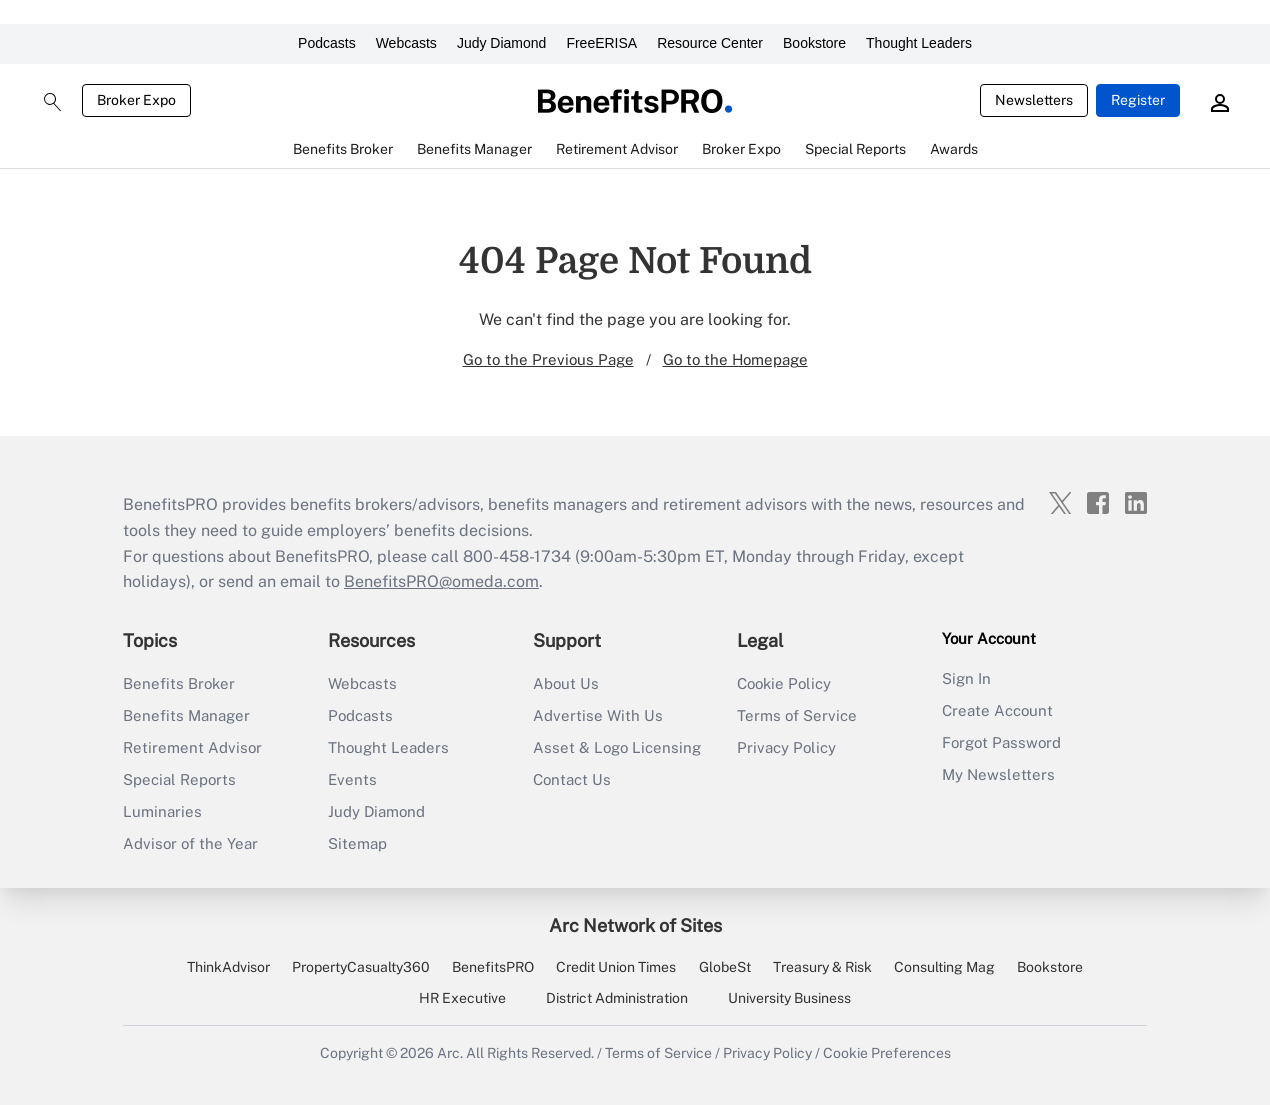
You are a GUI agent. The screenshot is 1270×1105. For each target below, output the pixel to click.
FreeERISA (601, 43)
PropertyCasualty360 (361, 967)
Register (1138, 100)
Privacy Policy (786, 747)
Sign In (966, 678)
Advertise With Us (598, 715)
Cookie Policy (784, 683)
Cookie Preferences (887, 1053)
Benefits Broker (179, 683)
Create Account (997, 710)
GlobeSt (725, 967)
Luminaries (162, 811)
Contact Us (572, 779)
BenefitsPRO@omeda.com (441, 581)
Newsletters (1034, 100)
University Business (789, 998)
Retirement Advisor (192, 747)
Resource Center (710, 43)
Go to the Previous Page (548, 359)
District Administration (617, 998)
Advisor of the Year (190, 843)
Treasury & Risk (822, 967)
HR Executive (462, 998)
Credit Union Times (616, 967)
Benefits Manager (186, 715)
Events (352, 779)
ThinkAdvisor (228, 967)
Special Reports (179, 779)
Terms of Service (797, 715)
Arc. (450, 1053)
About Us (566, 683)
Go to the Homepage (735, 359)
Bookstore (814, 43)
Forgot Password (1001, 742)
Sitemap (357, 843)
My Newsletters (998, 774)
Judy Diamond (502, 43)
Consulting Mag (944, 967)
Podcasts (327, 43)
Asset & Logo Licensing (617, 747)
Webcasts (406, 43)
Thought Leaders (919, 43)
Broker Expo (136, 100)
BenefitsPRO (493, 967)
